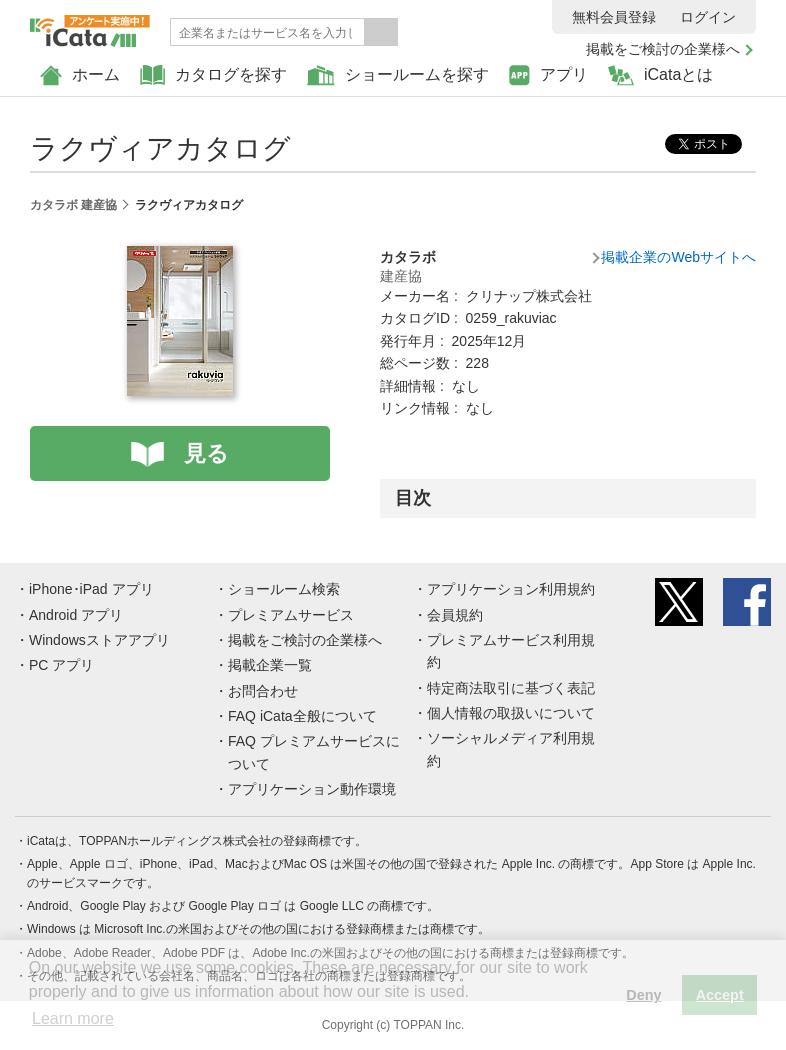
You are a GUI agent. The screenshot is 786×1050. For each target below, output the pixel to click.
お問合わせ (263, 691)
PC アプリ (61, 665)
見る (206, 453)
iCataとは (660, 75)
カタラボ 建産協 (73, 205)
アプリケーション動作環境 (312, 789)
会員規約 (455, 615)
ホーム (80, 75)
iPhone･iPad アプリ (91, 589)
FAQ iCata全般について (302, 716)
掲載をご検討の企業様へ (663, 49)
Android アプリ (76, 615)
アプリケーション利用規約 (511, 589)
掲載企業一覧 (270, 665)
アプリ (548, 75)
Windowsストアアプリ (99, 640)
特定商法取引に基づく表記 (511, 688)
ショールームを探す (398, 75)
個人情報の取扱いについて (511, 713)
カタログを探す (213, 75)
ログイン (708, 17)
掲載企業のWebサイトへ (678, 257)
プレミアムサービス (291, 615)
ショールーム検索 (284, 589)
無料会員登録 (614, 17)
